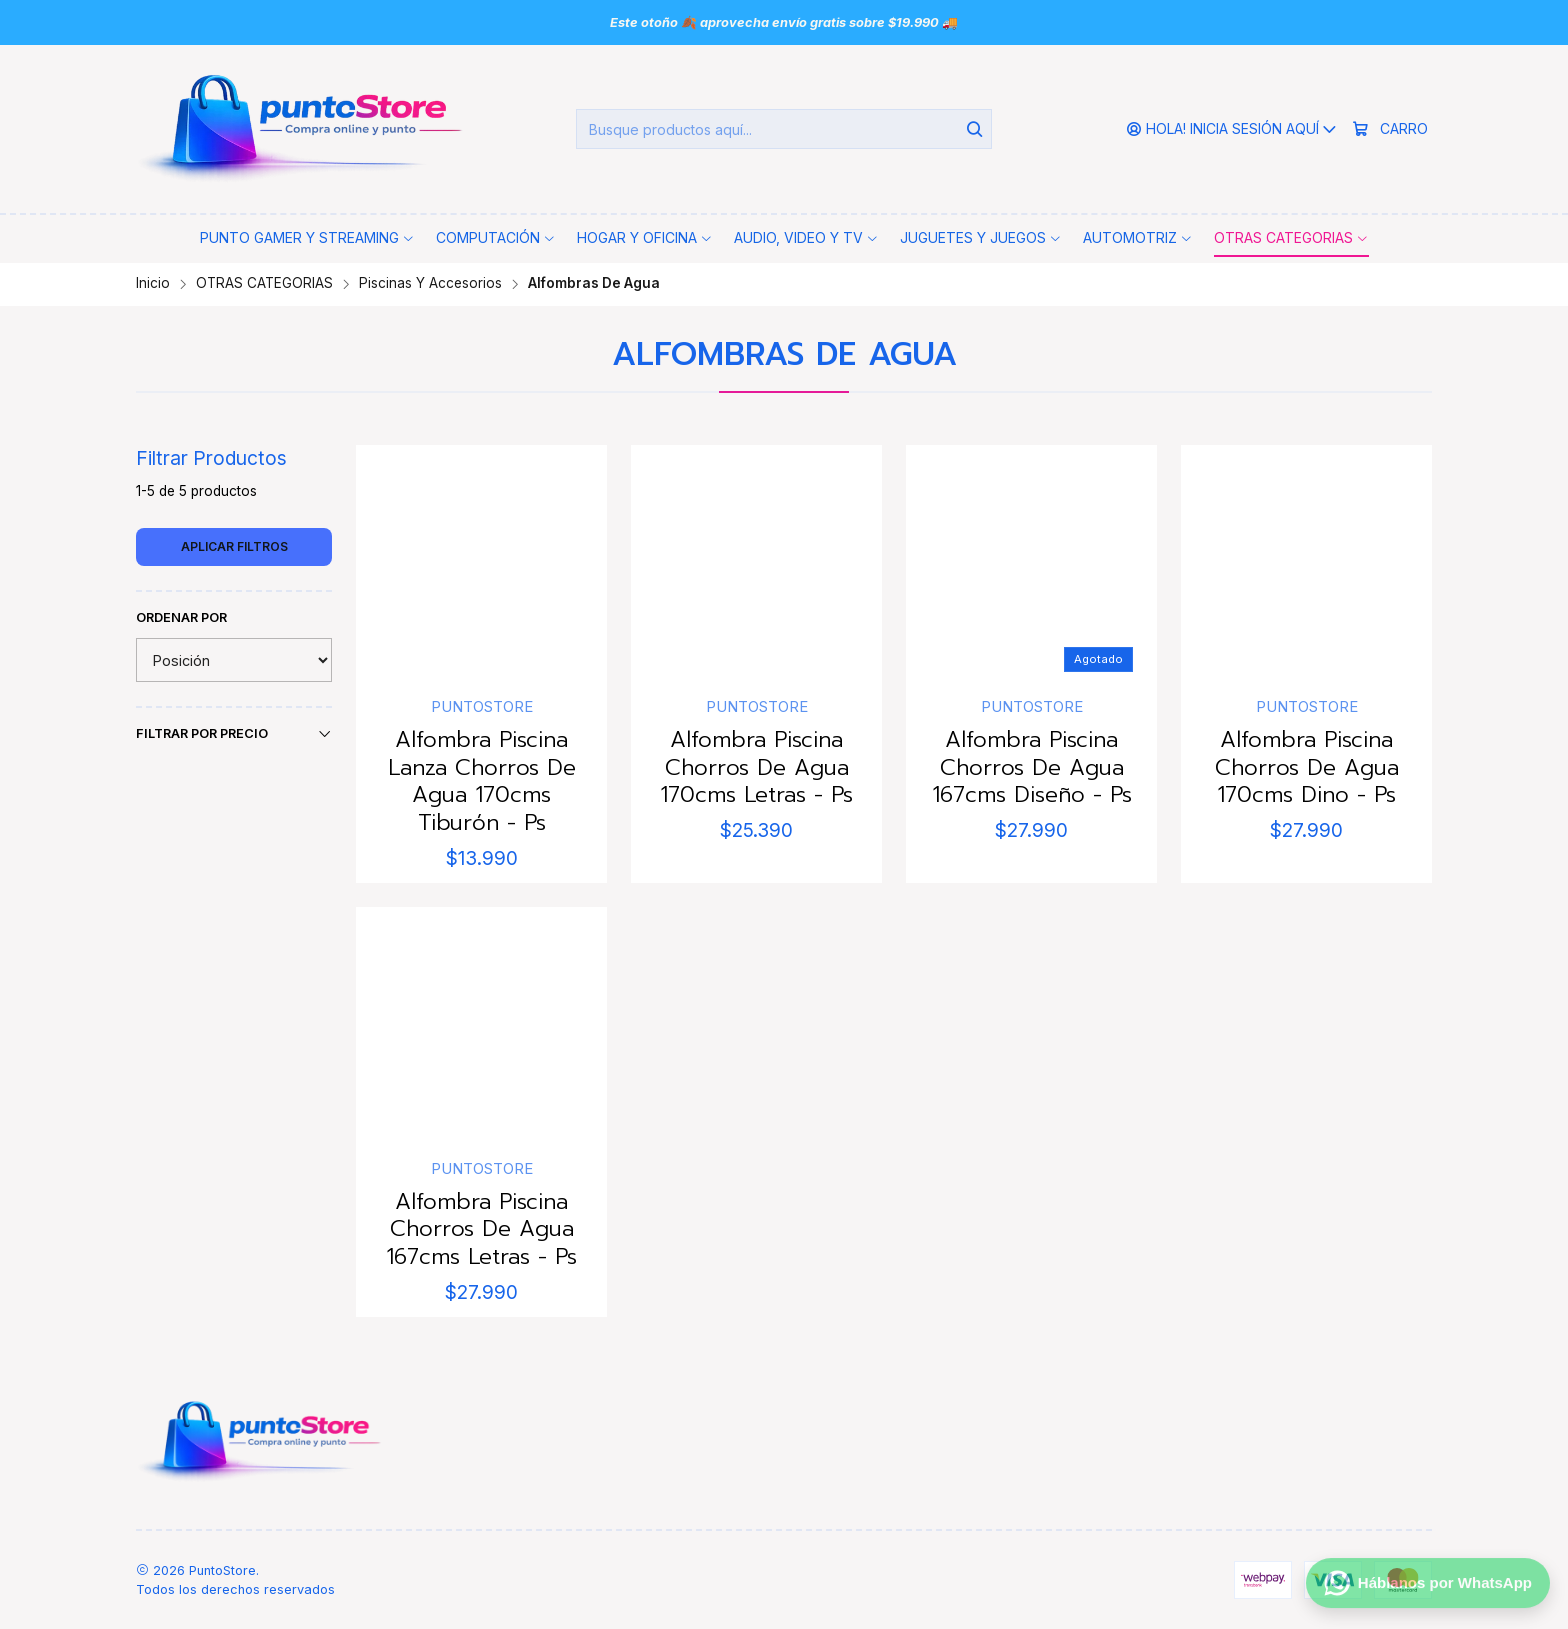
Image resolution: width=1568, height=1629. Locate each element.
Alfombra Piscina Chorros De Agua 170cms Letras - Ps (756, 767)
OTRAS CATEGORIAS (264, 284)
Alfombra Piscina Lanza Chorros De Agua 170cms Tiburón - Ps (482, 781)
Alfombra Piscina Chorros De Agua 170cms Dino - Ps (1307, 767)
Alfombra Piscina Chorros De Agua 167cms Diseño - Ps (1032, 767)
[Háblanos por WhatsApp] (1428, 1581)
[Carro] (1390, 129)
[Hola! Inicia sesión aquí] (1232, 129)
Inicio (153, 284)
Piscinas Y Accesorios (430, 284)
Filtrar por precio (234, 734)
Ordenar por (181, 617)
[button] (307, 238)
